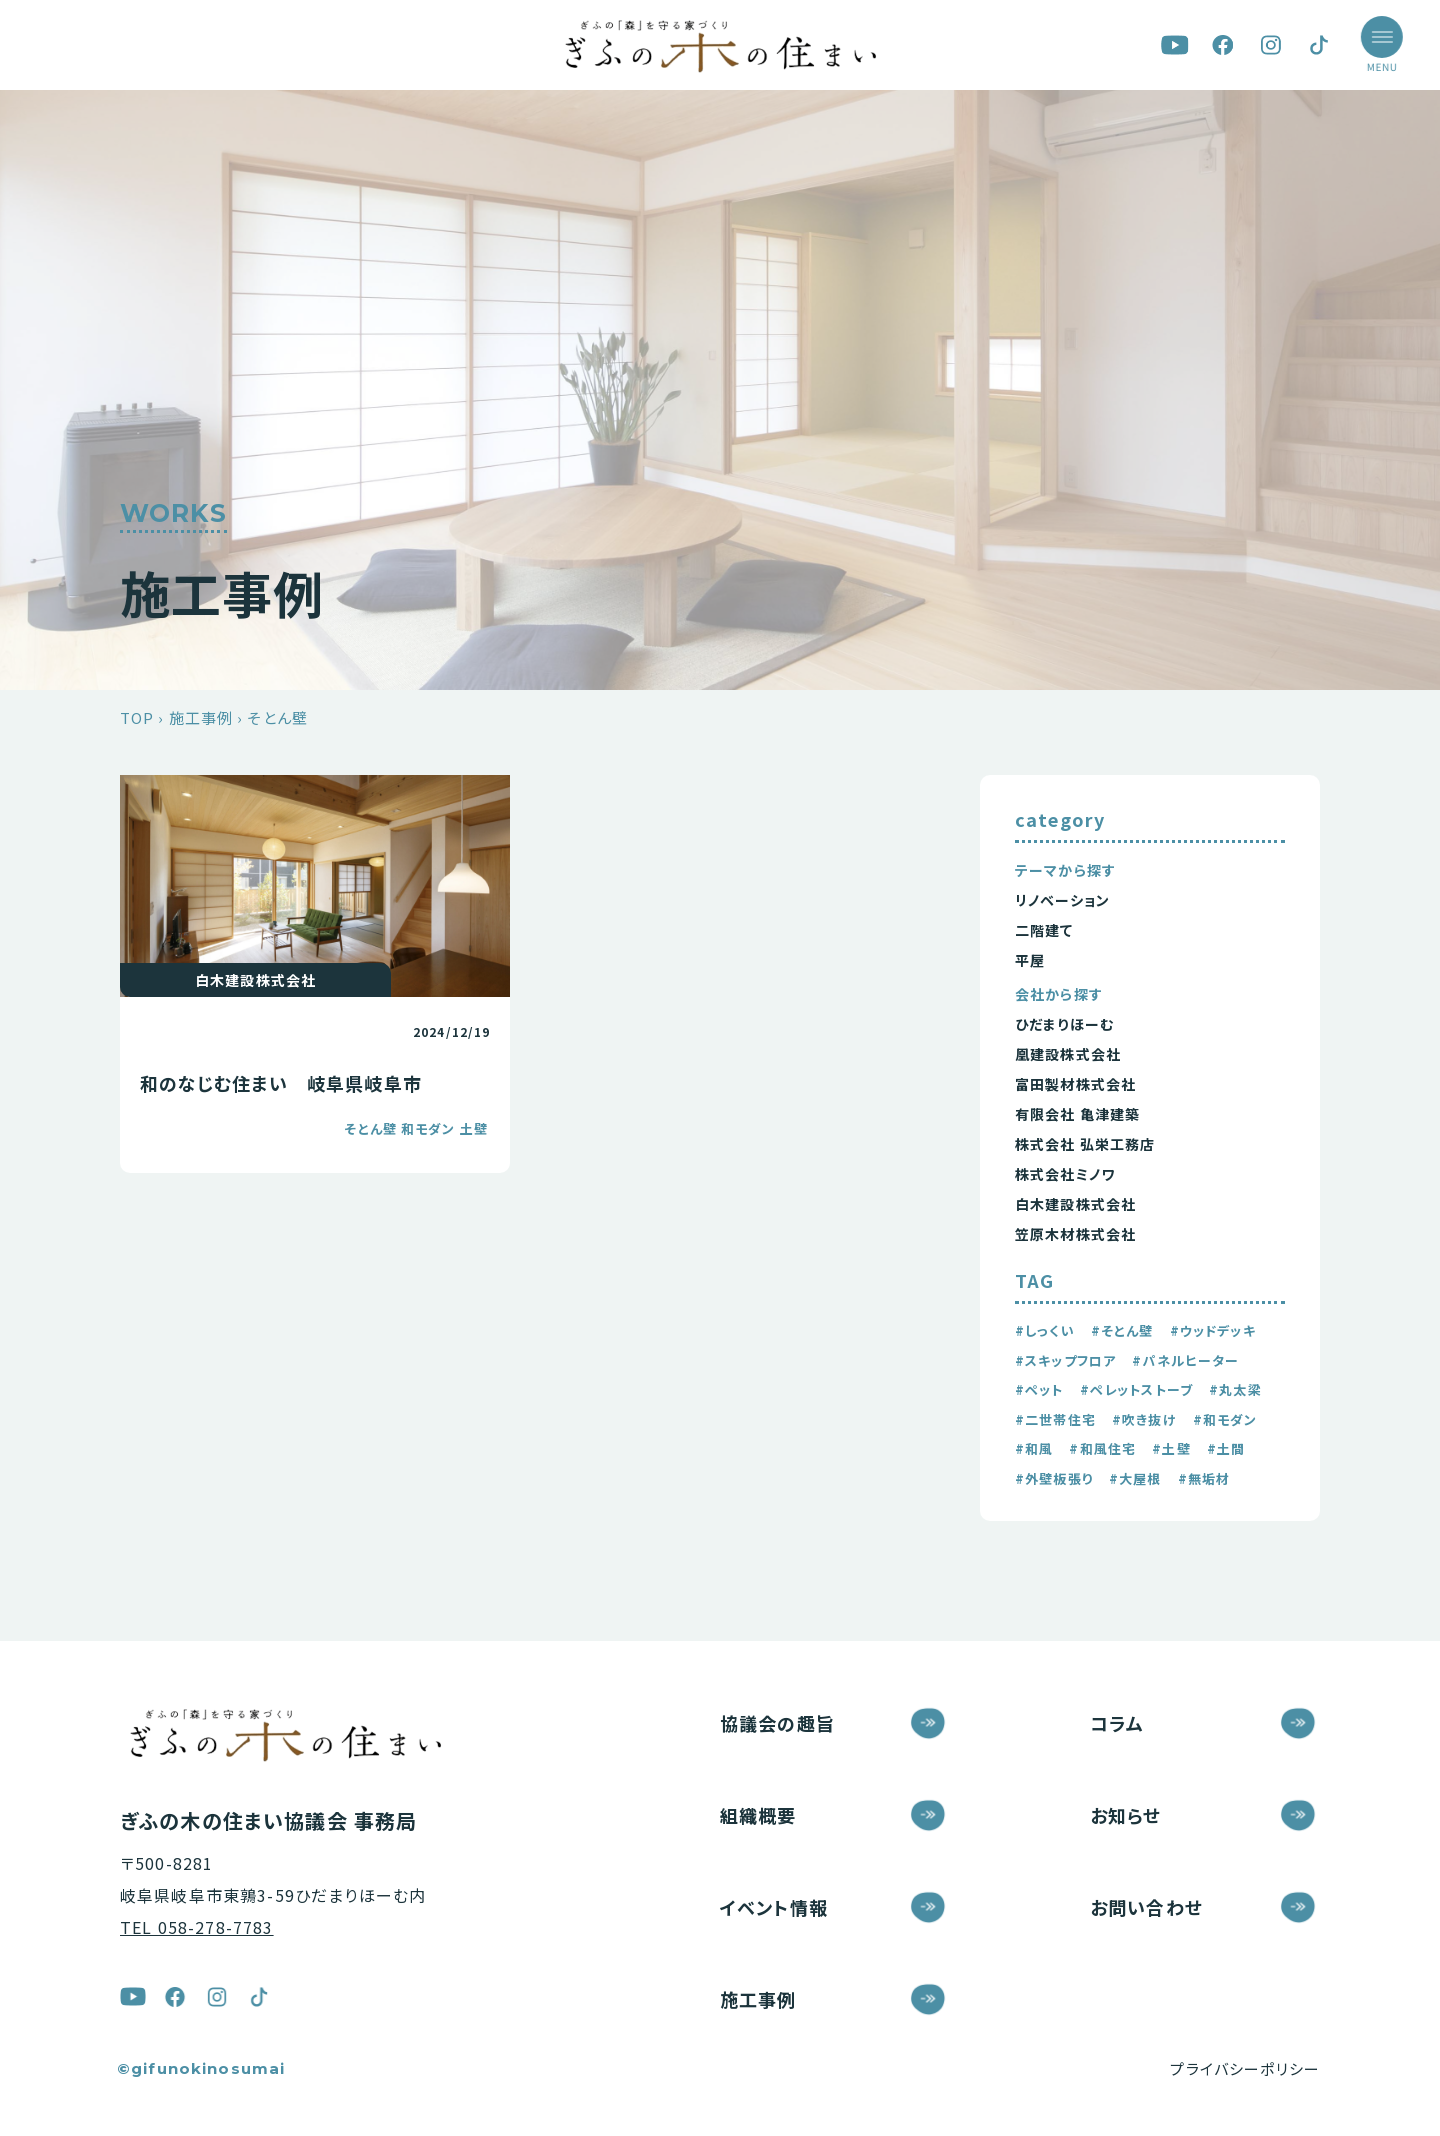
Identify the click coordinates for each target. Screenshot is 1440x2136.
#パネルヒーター (1185, 1360)
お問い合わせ (1146, 1907)
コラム (1117, 1723)
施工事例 (201, 717)
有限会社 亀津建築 (1077, 1114)
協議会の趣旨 (777, 1723)
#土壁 (1171, 1448)
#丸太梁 (1235, 1389)
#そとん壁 (1122, 1330)
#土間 (1226, 1448)
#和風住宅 (1102, 1448)
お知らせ (1126, 1815)
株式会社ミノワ (1065, 1174)
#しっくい (1045, 1330)
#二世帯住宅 (1055, 1419)
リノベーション (1062, 900)
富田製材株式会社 (1075, 1084)
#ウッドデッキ (1213, 1330)
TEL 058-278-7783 (197, 1927)
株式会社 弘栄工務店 (1085, 1144)
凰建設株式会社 (1068, 1054)
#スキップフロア (1065, 1360)
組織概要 (758, 1815)
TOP (137, 717)
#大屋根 (1135, 1478)
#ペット (1039, 1389)
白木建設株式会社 (1075, 1204)
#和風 (1034, 1448)
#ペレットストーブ (1136, 1389)
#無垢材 (1204, 1478)
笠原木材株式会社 (1075, 1234)
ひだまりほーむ (1064, 1024)
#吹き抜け (1144, 1419)
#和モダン (1225, 1419)
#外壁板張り (1054, 1478)
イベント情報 (774, 1907)
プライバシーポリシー (1245, 2068)
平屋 (1030, 960)
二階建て (1044, 930)
